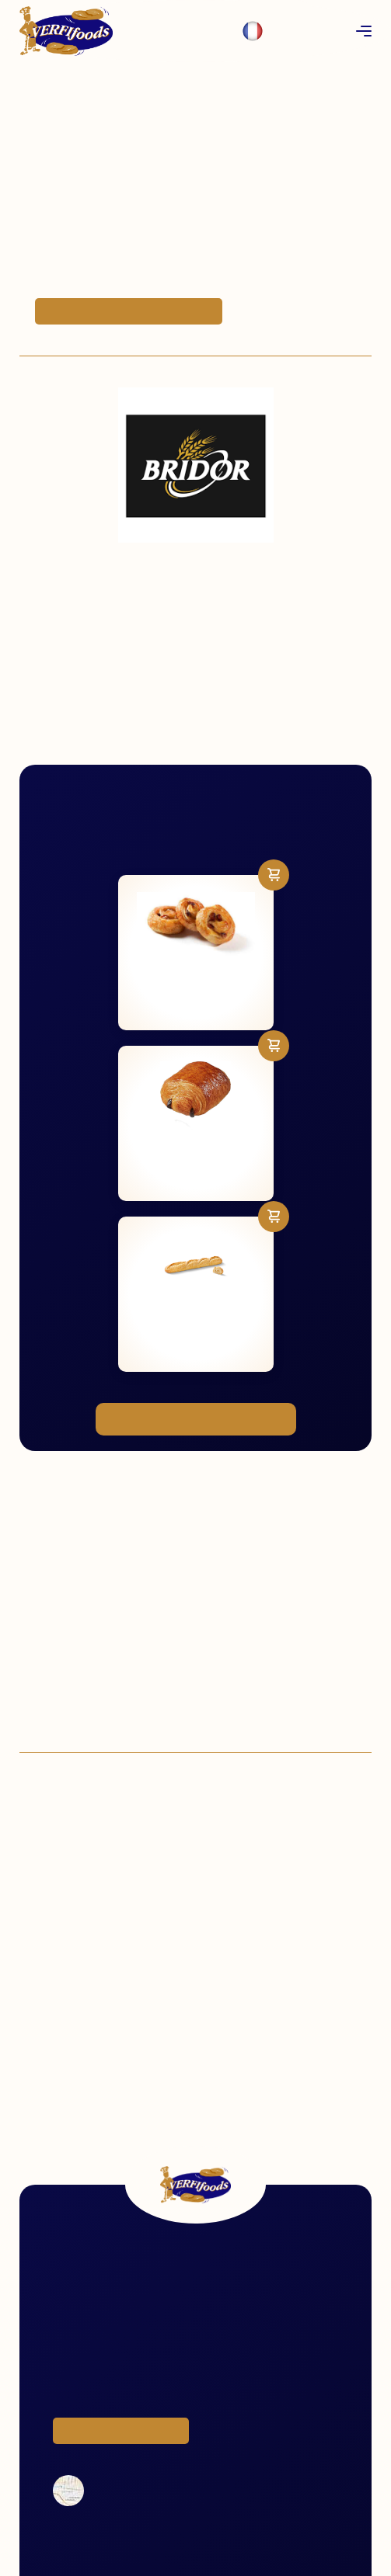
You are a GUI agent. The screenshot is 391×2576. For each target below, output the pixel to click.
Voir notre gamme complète (196, 1419)
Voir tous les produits (121, 2431)
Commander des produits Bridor (128, 311)
